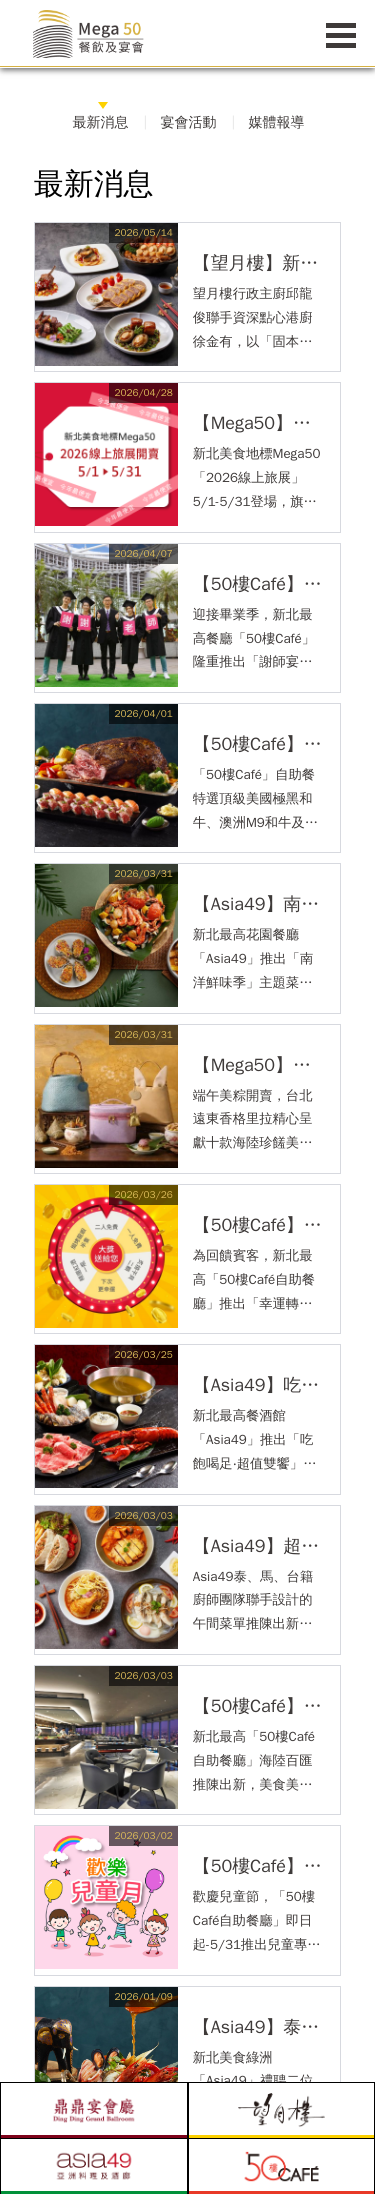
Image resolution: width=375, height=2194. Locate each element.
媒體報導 (277, 122)
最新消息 (101, 122)
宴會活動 (189, 122)
